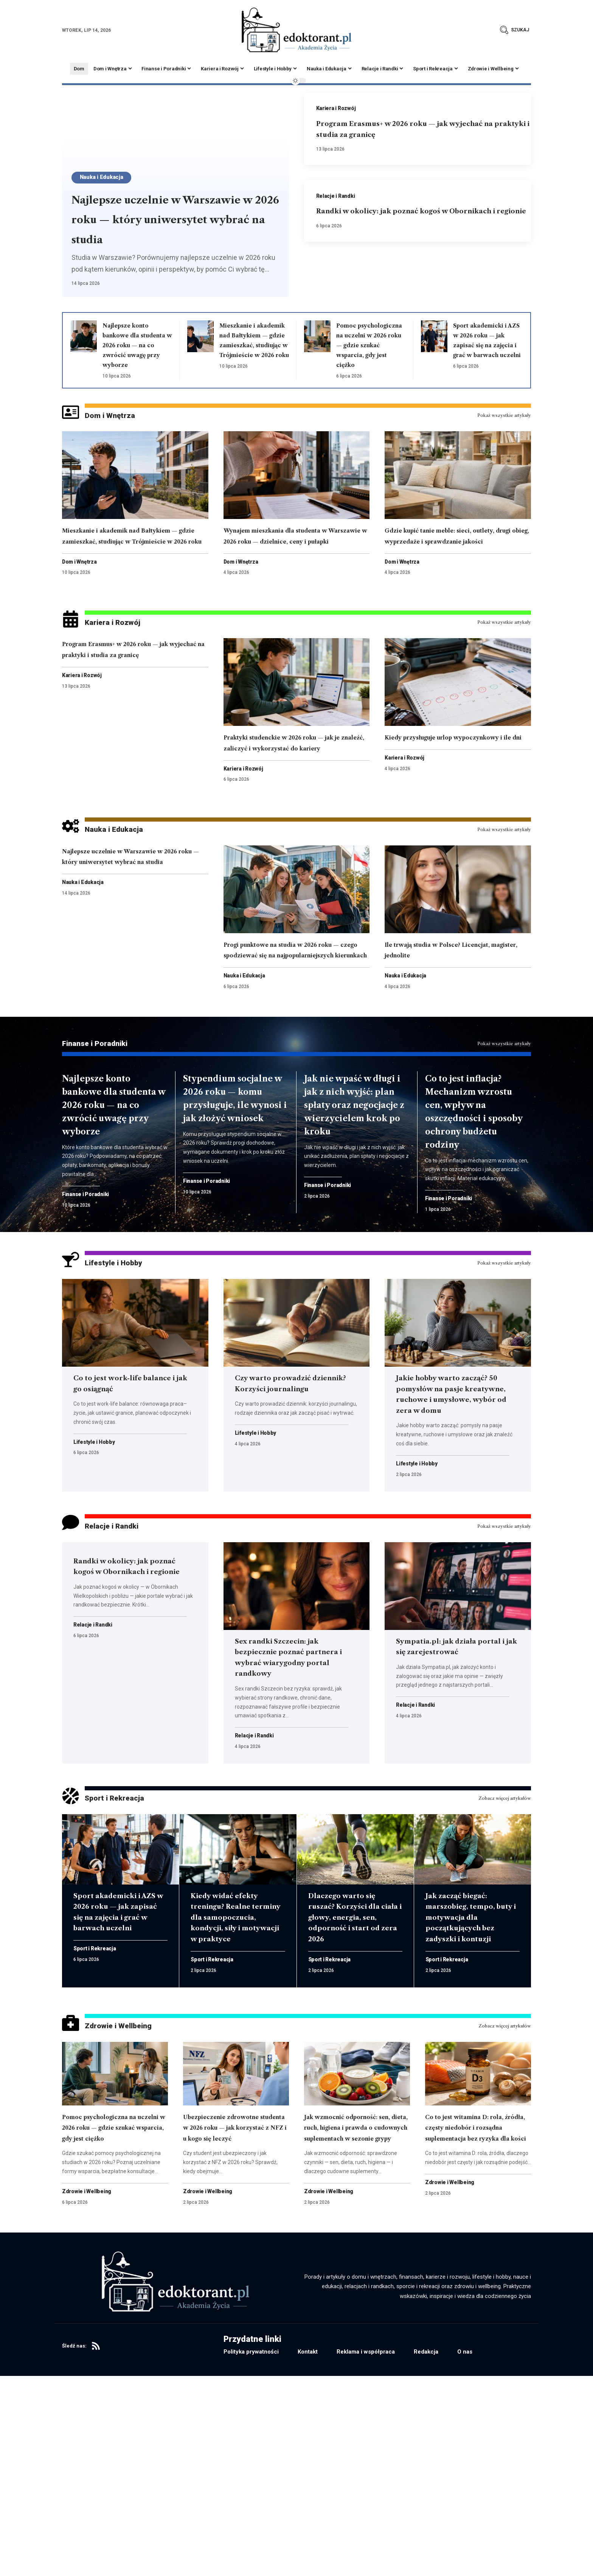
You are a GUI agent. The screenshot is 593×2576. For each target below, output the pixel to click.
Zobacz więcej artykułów (501, 1938)
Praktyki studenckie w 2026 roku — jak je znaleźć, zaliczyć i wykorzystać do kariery (296, 798)
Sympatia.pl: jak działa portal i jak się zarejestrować (446, 1777)
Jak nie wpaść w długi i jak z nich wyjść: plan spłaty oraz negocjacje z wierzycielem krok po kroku (354, 1202)
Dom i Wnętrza (120, 438)
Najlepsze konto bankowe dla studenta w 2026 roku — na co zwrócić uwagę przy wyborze (107, 1202)
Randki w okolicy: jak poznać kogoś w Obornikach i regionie (123, 1697)
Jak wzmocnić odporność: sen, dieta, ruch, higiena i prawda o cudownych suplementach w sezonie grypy (355, 2311)
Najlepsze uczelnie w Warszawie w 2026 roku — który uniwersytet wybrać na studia (170, 207)
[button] (514, 30)
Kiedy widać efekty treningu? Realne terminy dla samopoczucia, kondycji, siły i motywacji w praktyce (234, 2069)
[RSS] (95, 2546)
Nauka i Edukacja (109, 155)
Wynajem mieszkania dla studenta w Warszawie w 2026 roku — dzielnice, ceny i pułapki (296, 565)
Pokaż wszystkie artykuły (501, 438)
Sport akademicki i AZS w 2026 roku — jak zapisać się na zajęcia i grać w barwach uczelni (486, 345)
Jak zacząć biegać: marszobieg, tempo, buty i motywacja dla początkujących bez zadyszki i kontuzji (471, 2058)
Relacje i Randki (338, 197)
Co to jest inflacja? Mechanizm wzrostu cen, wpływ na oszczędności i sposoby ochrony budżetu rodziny (475, 1209)
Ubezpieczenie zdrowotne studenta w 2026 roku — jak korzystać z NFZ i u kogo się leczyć (233, 2305)
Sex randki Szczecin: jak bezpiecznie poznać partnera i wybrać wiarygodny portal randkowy (289, 1788)
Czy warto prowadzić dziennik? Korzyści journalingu (283, 1498)
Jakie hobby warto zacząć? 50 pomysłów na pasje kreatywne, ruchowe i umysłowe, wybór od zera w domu (454, 1509)
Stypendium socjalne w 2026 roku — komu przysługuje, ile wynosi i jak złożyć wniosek (235, 1202)
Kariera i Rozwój (338, 108)
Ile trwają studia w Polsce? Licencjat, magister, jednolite (450, 1015)
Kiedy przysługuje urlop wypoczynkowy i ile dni (438, 792)
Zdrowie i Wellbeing (133, 2192)
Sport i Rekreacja (127, 1938)
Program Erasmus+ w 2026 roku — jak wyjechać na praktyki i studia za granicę (421, 129)
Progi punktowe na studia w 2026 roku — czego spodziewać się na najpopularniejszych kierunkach (293, 1026)
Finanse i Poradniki (109, 1132)
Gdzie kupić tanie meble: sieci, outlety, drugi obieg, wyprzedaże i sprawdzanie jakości (454, 570)
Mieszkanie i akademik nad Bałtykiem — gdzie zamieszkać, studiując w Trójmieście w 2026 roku (254, 355)
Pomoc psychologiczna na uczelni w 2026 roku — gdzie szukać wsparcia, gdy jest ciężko (113, 2305)
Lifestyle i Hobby (126, 1372)
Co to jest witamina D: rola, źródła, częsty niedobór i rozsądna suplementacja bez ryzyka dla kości (474, 2305)
